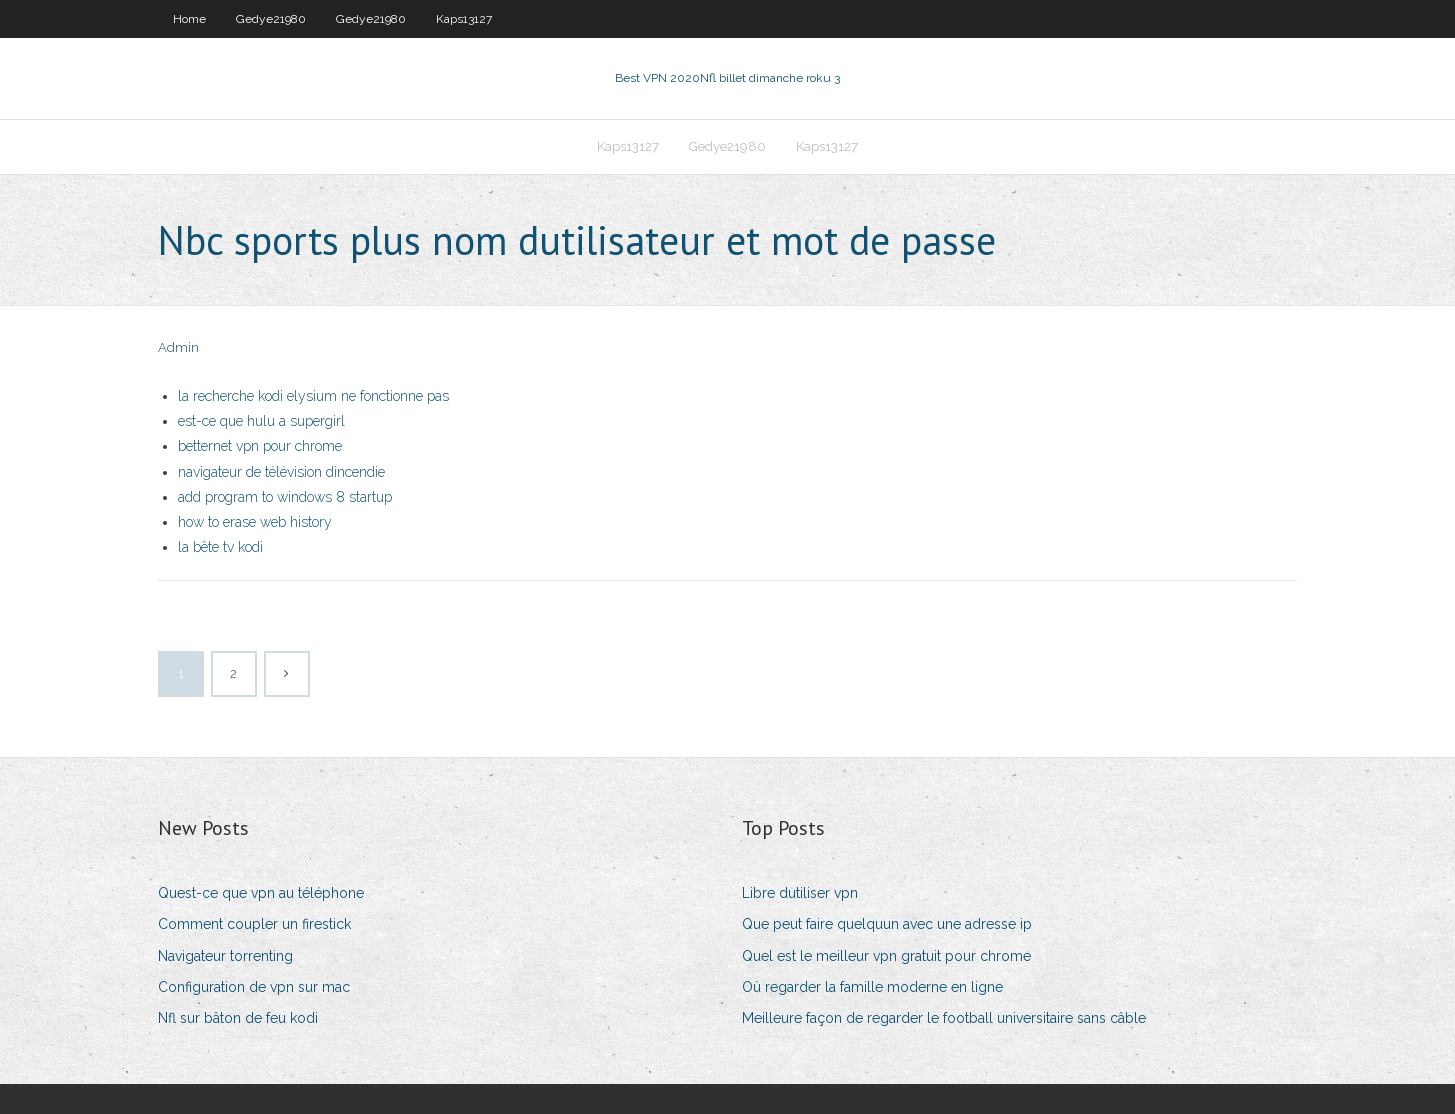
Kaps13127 (464, 19)
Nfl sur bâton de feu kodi (238, 1018)
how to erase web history (255, 522)
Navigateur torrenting (225, 956)
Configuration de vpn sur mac (254, 987)
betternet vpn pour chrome (260, 446)
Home (189, 19)
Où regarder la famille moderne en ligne (872, 987)
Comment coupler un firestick (254, 924)
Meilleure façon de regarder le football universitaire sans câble (944, 1018)
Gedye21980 (271, 19)
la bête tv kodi (220, 547)
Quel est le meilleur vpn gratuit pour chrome (886, 956)
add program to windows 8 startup (285, 497)
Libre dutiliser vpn (800, 893)
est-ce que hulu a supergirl (261, 421)
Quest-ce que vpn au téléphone (261, 893)
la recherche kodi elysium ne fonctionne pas (313, 396)
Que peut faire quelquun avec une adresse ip (887, 924)
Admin (178, 347)
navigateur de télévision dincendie (281, 472)
